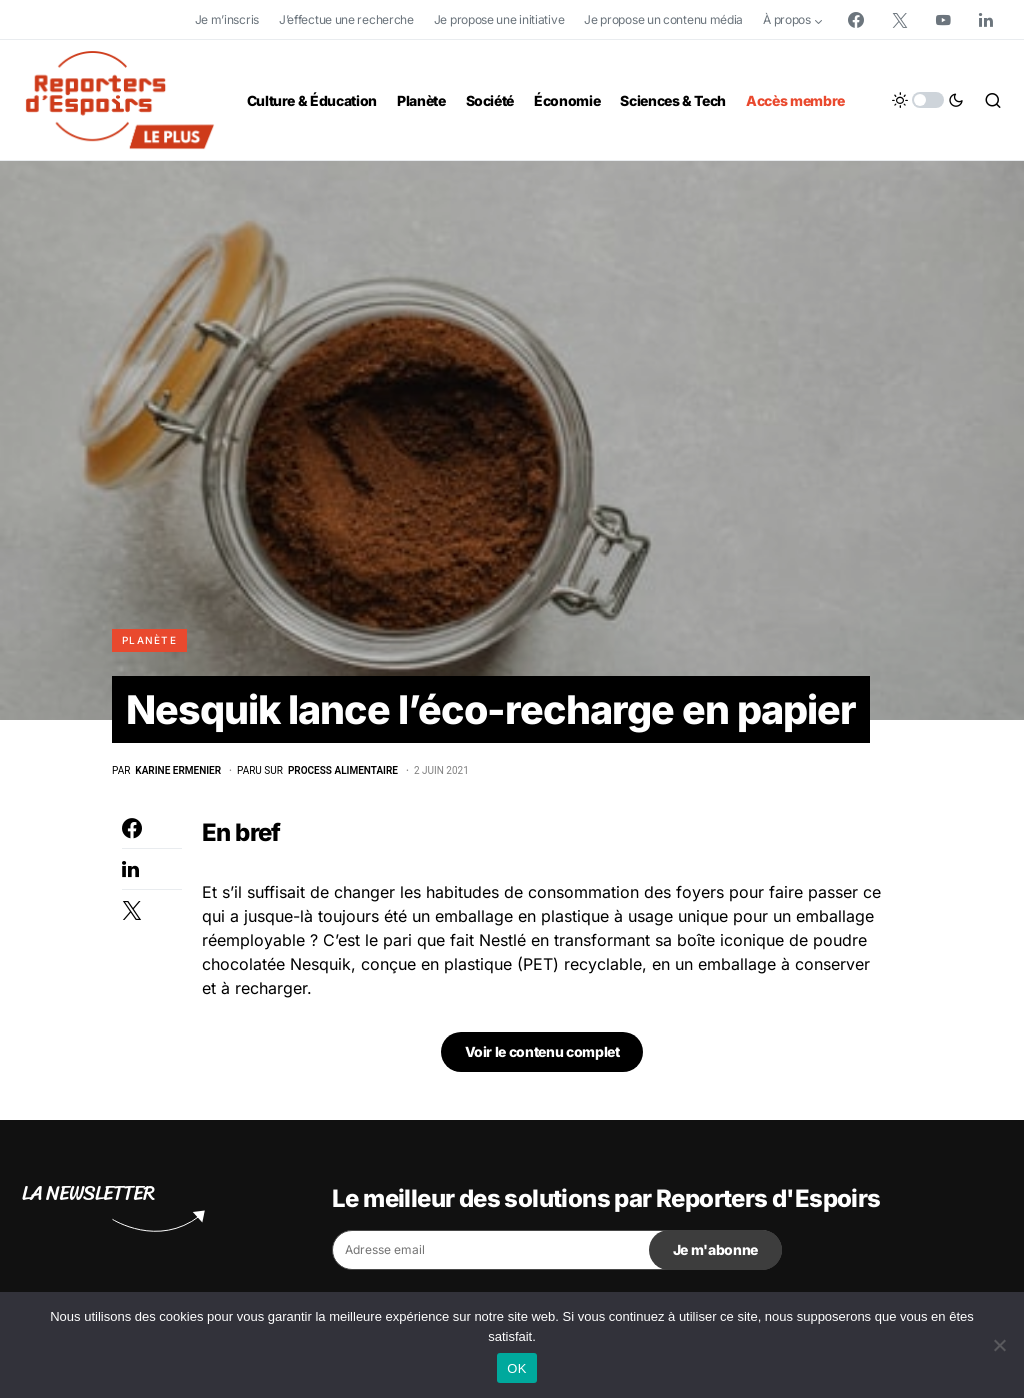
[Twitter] (900, 20)
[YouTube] (943, 20)
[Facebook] (856, 20)
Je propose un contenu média (663, 19)
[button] (928, 100)
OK (516, 1368)
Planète (149, 640)
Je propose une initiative (499, 19)
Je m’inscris (227, 19)
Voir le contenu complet (542, 1052)
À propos (787, 19)
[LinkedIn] (986, 20)
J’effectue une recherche (346, 19)
